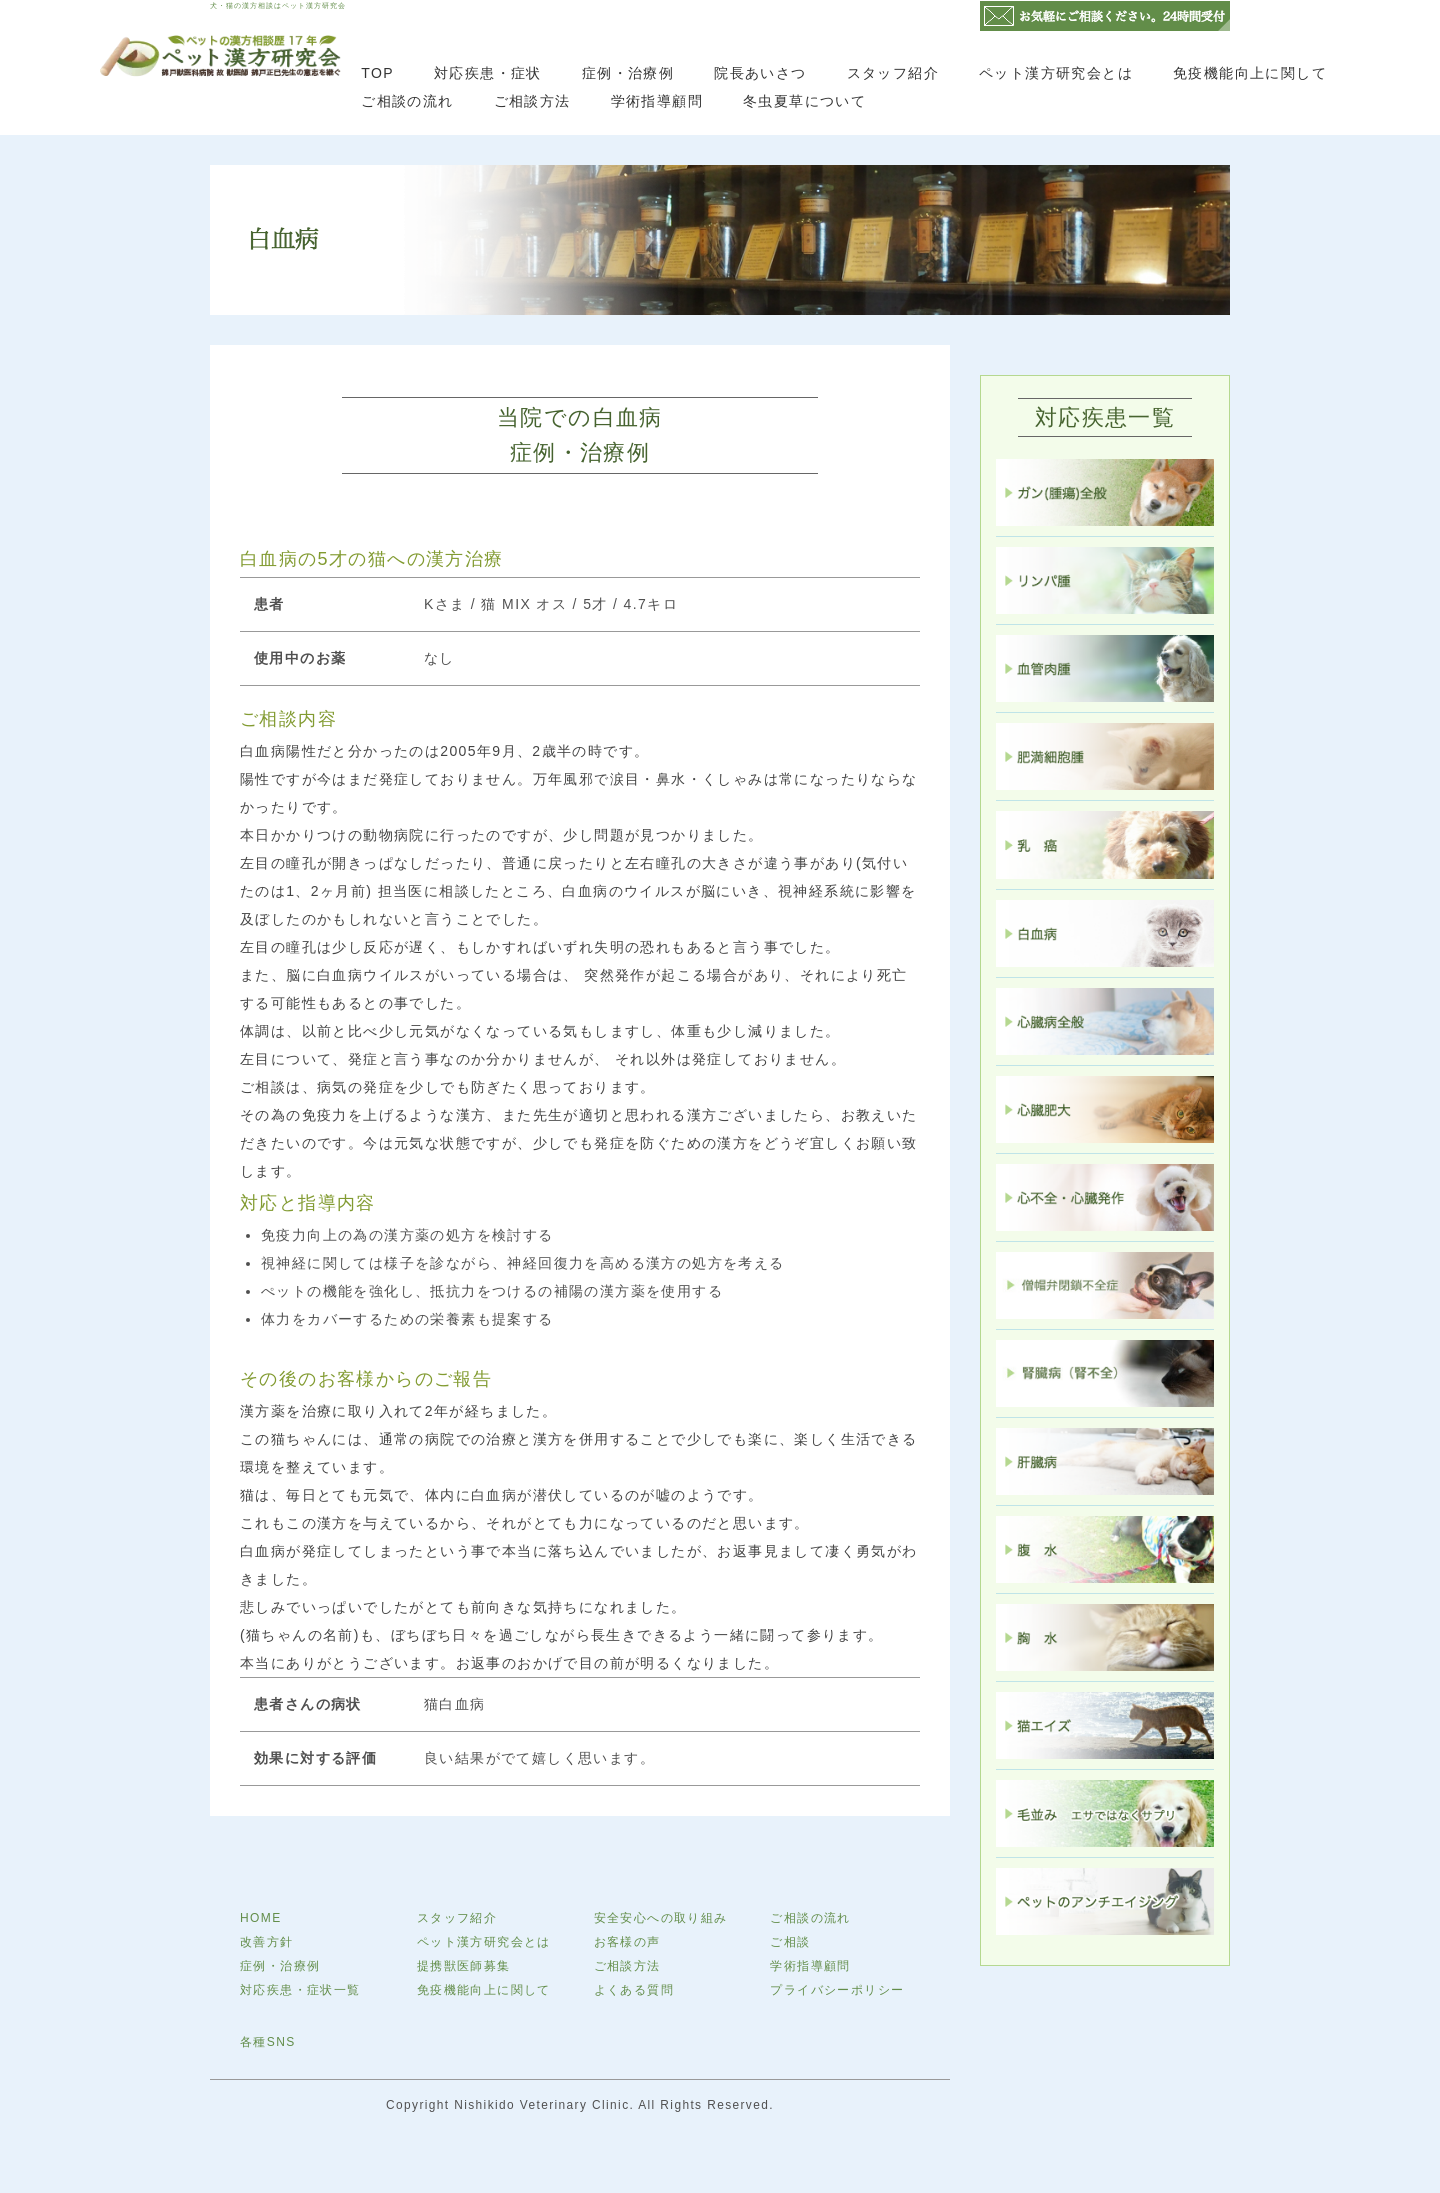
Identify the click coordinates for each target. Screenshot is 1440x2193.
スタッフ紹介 (893, 73)
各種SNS (268, 2042)
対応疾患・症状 (488, 73)
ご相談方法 (532, 101)
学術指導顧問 (657, 101)
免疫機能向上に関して (1250, 73)
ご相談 (790, 1942)
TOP (377, 73)
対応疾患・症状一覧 (300, 1990)
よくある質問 (634, 1990)
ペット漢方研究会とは (1056, 73)
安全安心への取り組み (661, 1918)
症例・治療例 (628, 73)
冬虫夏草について (804, 101)
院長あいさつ (760, 73)
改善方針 (267, 1942)
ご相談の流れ (407, 101)
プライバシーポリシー (837, 1990)
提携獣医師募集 (464, 1966)
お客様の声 (627, 1942)
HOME (261, 1918)
